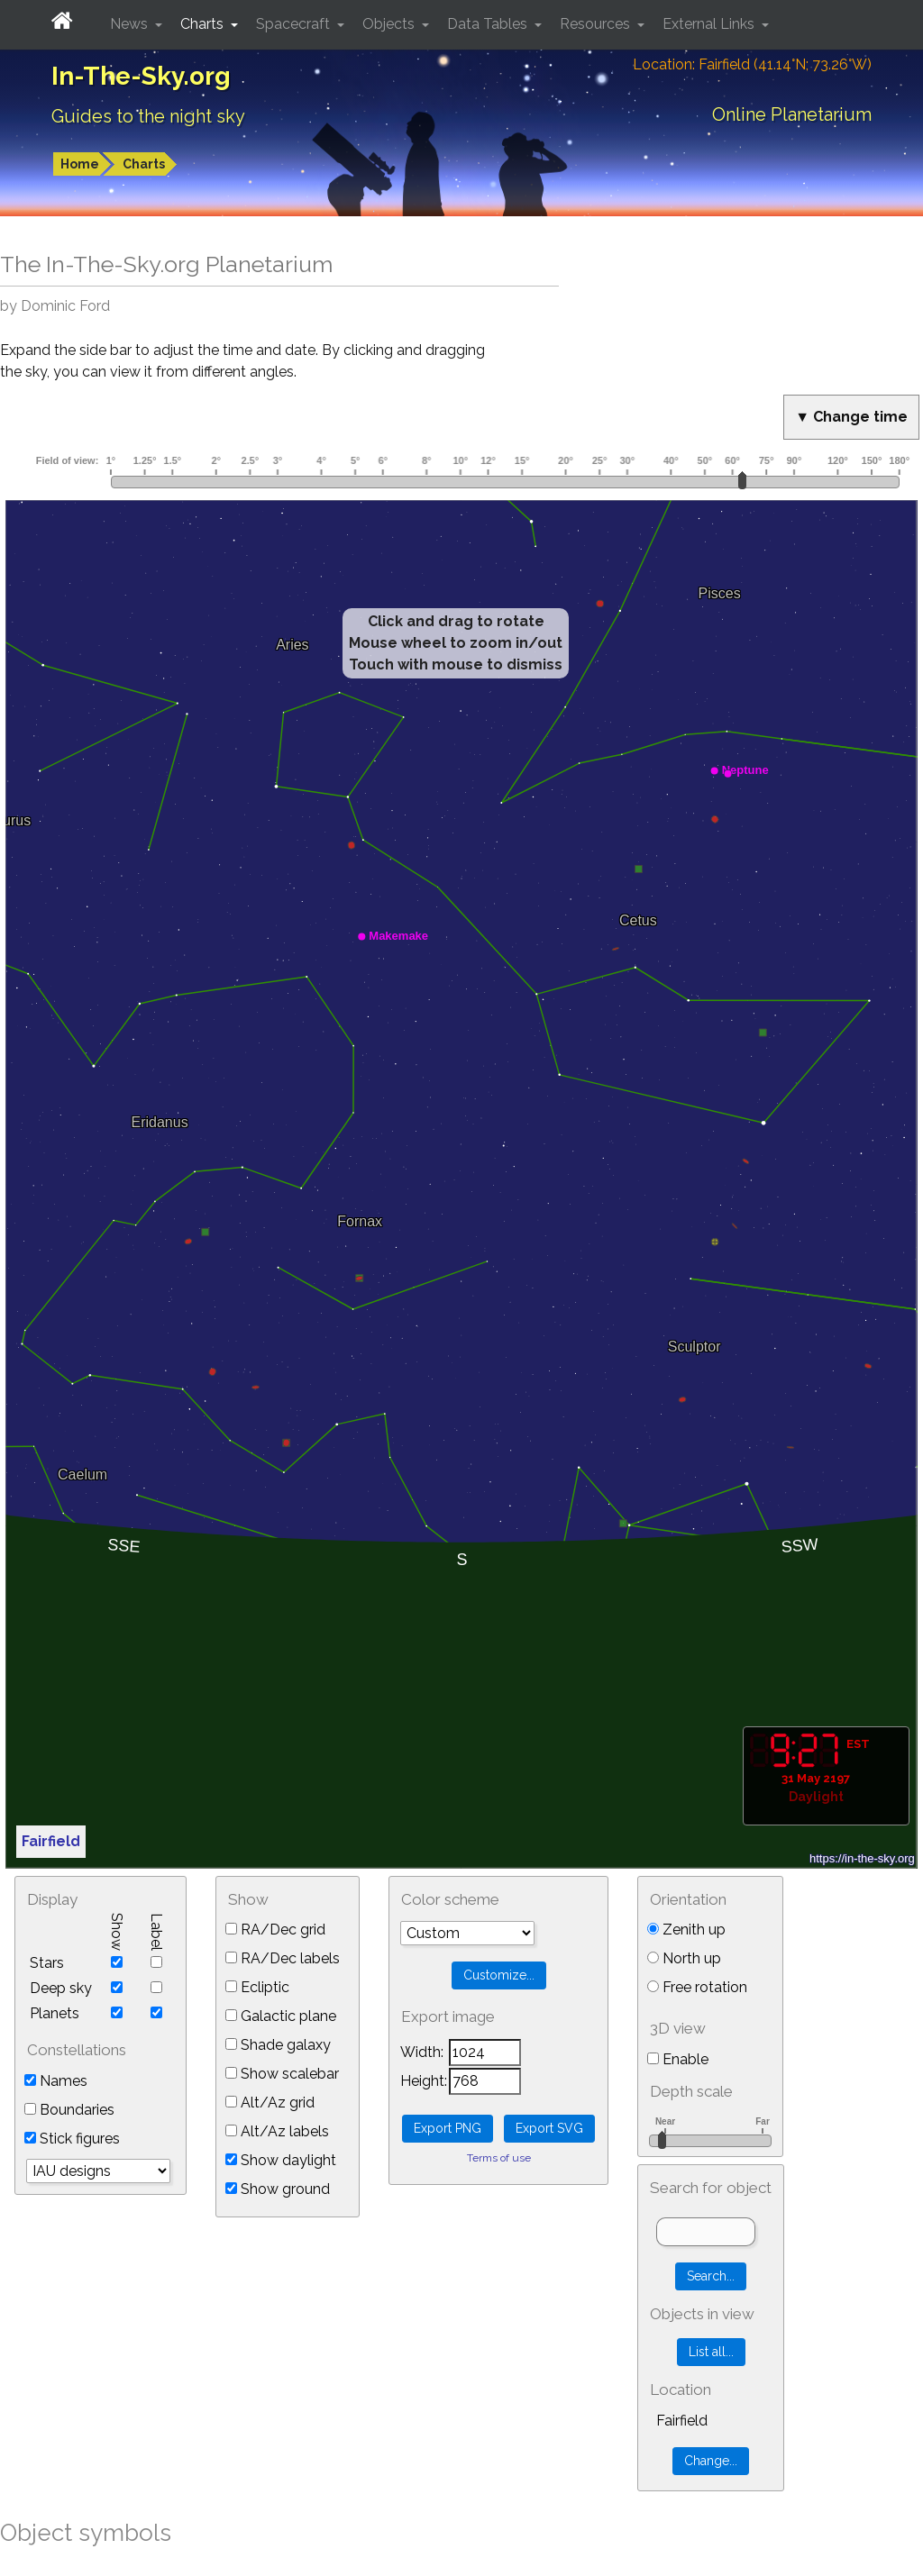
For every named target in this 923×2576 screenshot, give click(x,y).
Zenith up (686, 1929)
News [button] (130, 23)
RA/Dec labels (282, 1958)
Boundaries (69, 2109)
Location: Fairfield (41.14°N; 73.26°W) (752, 64)
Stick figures (72, 2138)
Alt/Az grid (270, 2102)
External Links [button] (710, 23)
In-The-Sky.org (141, 76)
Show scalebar (282, 2073)
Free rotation (697, 1987)
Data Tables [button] (489, 23)
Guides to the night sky (148, 116)
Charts (144, 164)
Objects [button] (390, 23)
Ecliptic (257, 1987)
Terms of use (499, 2158)
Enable (677, 2059)
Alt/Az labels (277, 2131)
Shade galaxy (278, 2044)
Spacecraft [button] (295, 23)
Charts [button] (203, 23)
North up (684, 1958)
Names (55, 2080)
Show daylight (280, 2160)
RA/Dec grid (275, 1929)
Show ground (277, 2189)
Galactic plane (280, 2016)
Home (79, 164)
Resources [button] (597, 23)
